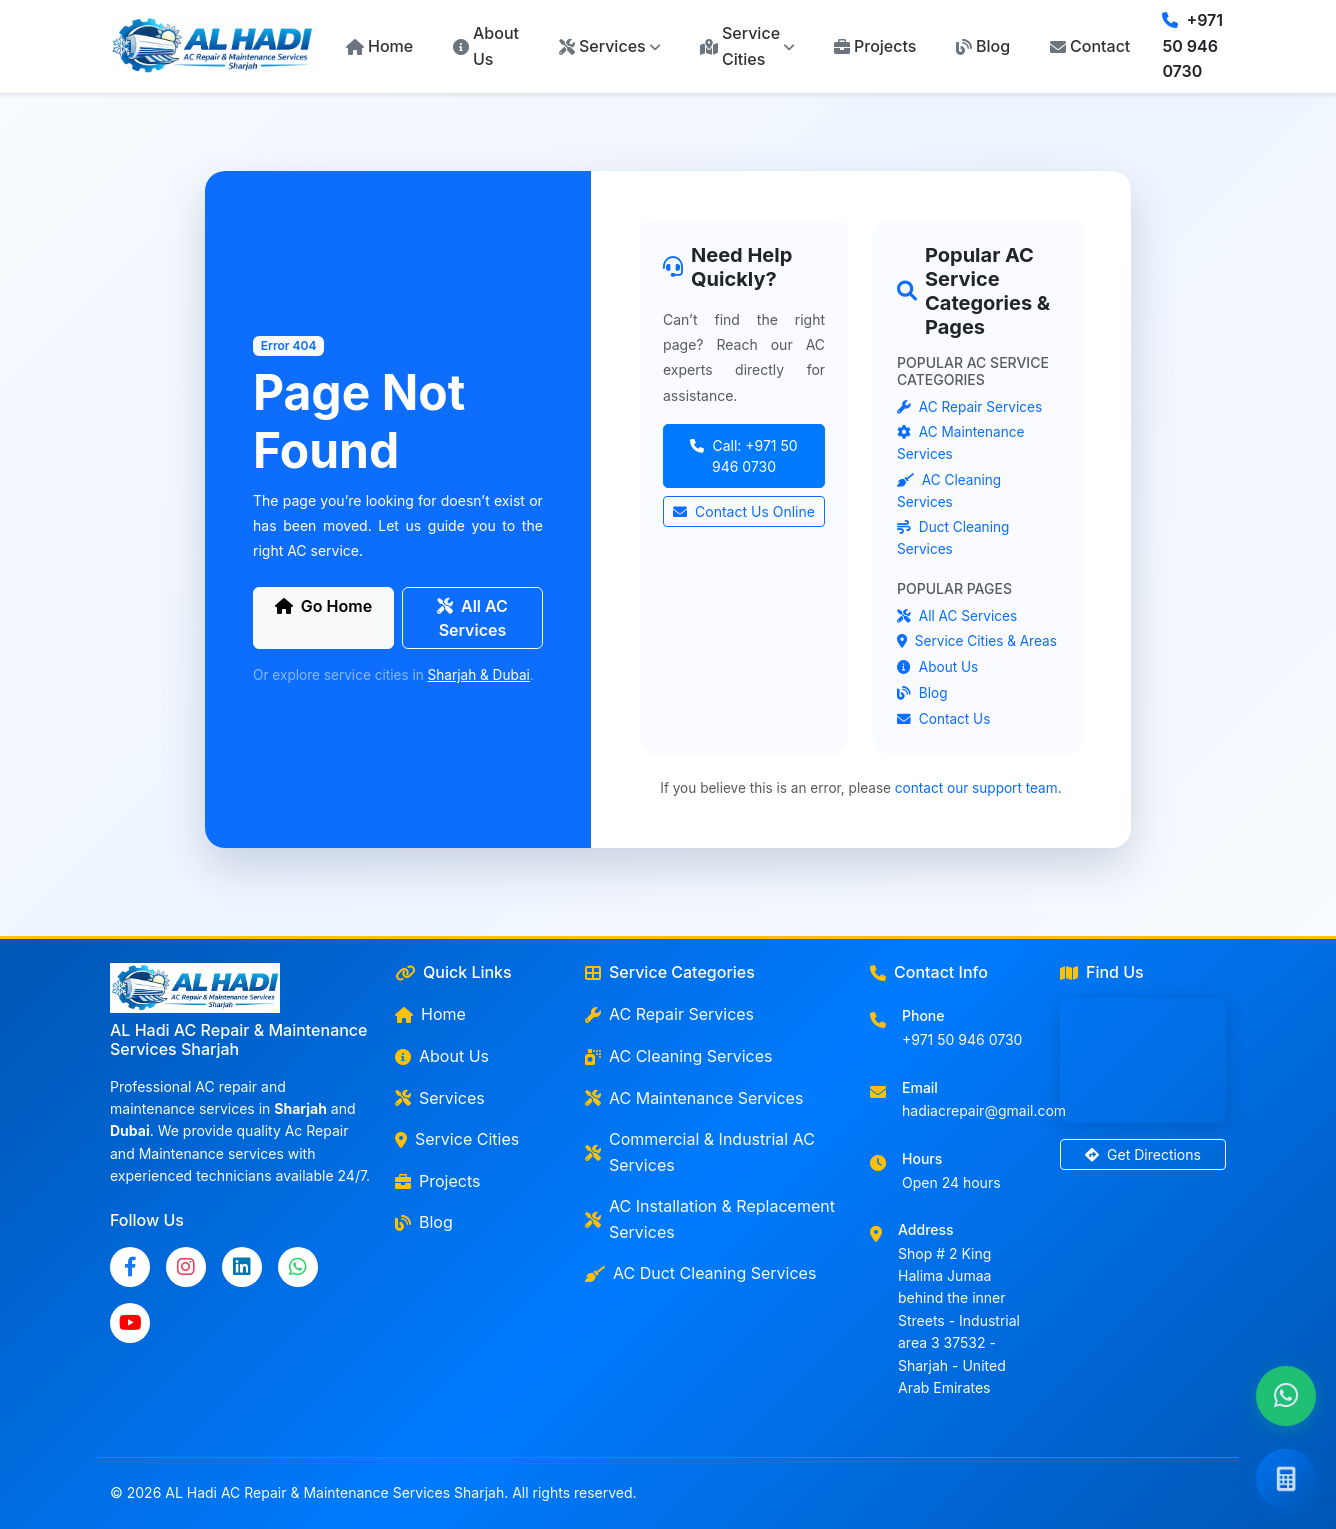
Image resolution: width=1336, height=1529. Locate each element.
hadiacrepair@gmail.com (984, 1110)
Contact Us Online (744, 511)
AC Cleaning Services (678, 1056)
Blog (983, 46)
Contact (1090, 46)
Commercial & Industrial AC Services (700, 1152)
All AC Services (472, 618)
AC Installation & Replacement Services (710, 1219)
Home (379, 46)
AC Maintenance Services (694, 1098)
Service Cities (457, 1139)
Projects (875, 46)
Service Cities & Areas (977, 641)
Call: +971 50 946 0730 (743, 456)
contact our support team (976, 788)
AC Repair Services (969, 407)
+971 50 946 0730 (1192, 45)
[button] (609, 47)
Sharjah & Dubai (479, 675)
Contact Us (943, 719)
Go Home (323, 606)
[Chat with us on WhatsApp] (1286, 1397)
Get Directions (1143, 1154)
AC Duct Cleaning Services (700, 1273)
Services (440, 1098)
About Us (486, 46)
